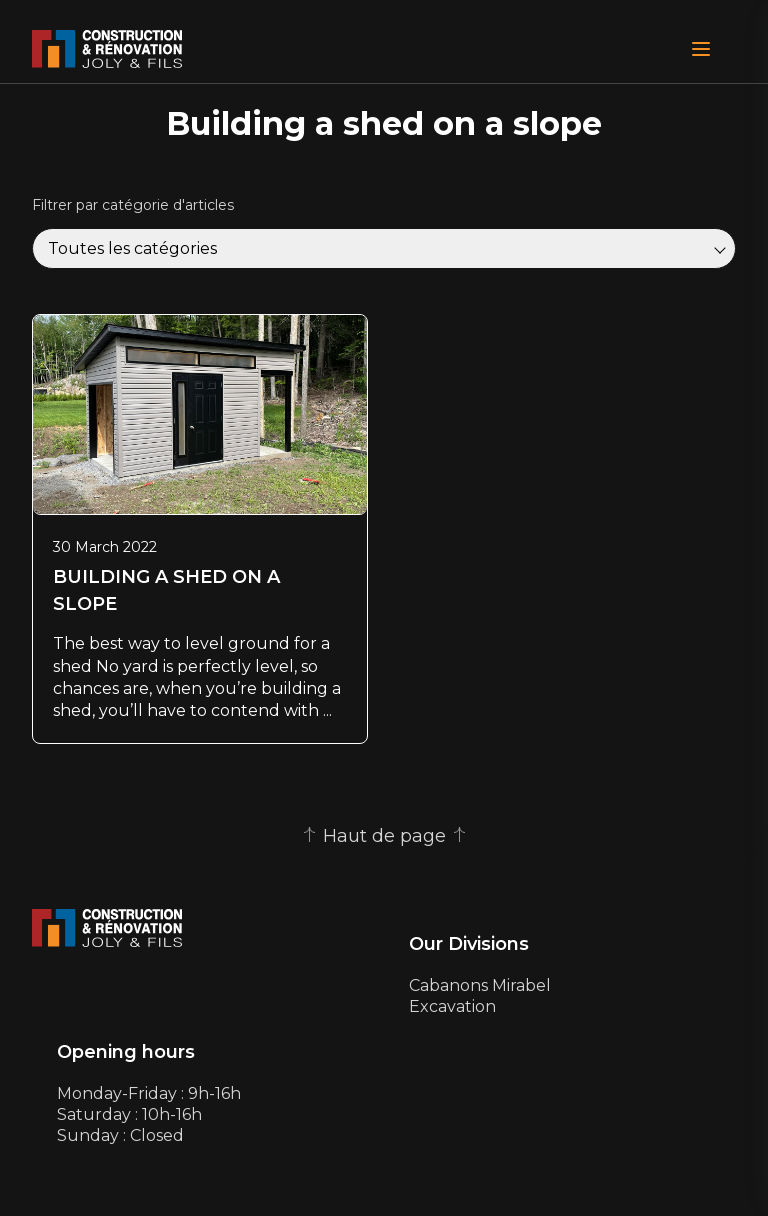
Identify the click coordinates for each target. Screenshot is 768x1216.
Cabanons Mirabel (480, 985)
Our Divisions (469, 944)
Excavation (452, 1006)
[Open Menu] (701, 49)
